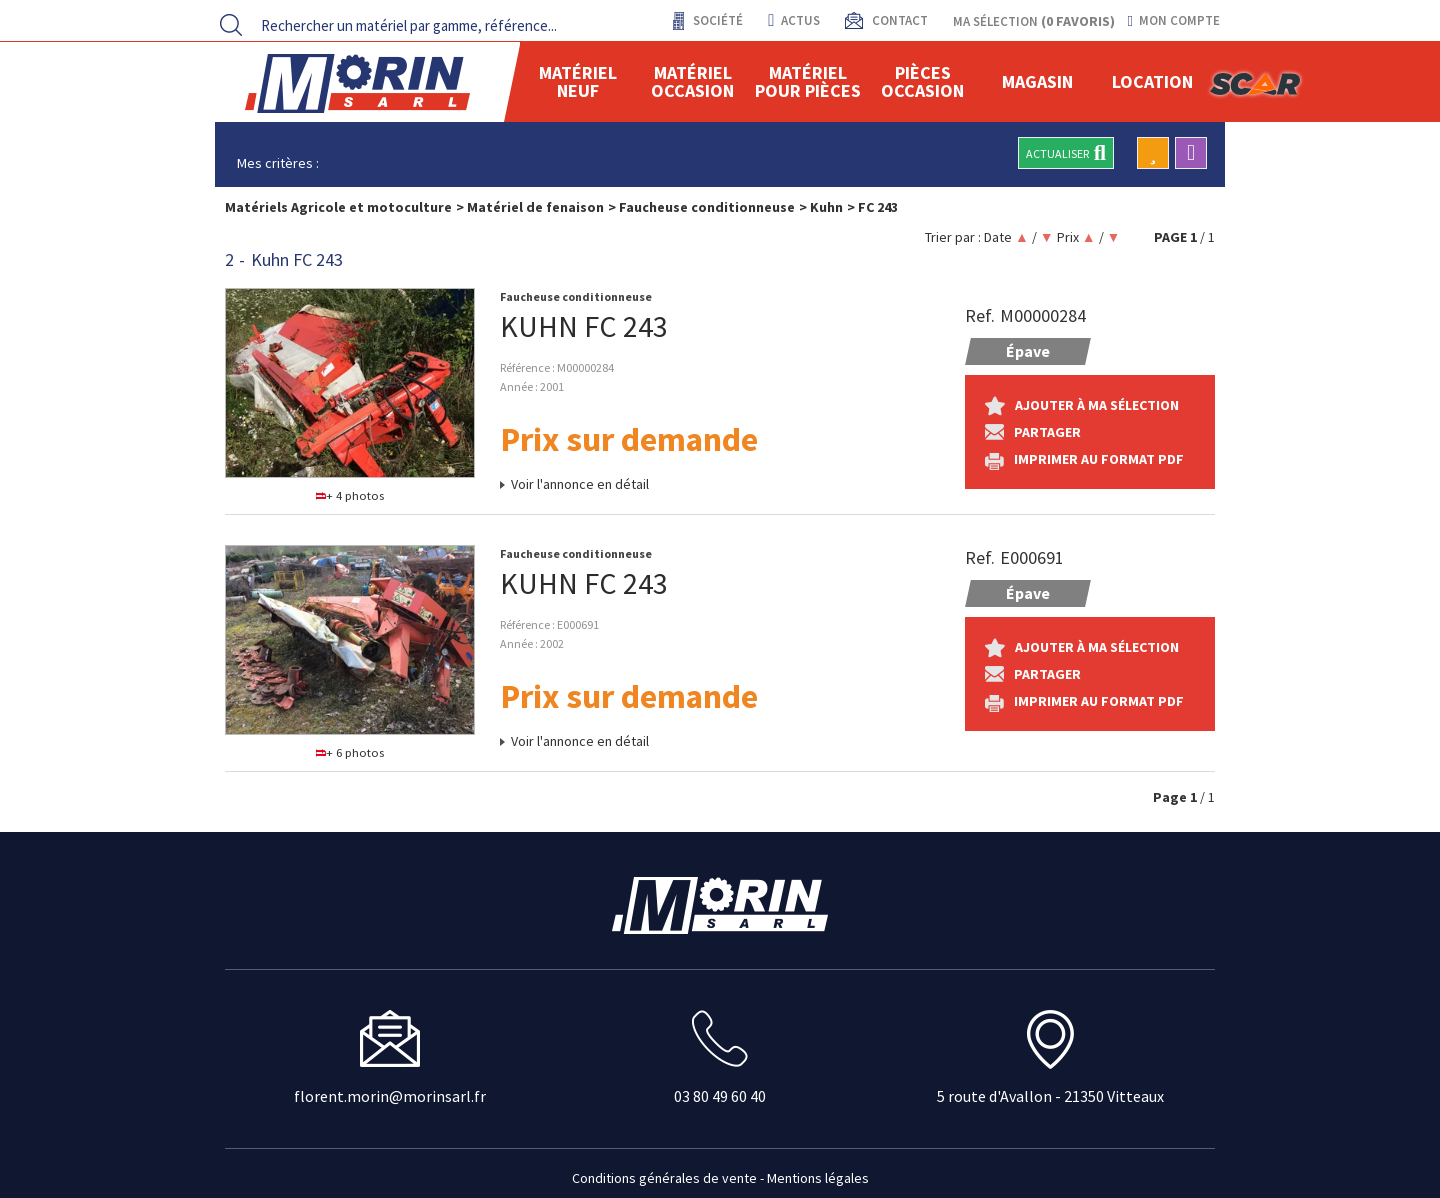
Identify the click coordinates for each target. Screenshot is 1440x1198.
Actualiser (1066, 153)
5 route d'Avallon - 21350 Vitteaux (1050, 1096)
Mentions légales (818, 1178)
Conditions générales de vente (664, 1178)
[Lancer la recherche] (231, 25)
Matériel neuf (578, 81)
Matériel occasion (692, 81)
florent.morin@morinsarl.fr (390, 1096)
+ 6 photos (350, 752)
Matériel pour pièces (808, 81)
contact (898, 20)
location (1152, 81)
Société (716, 20)
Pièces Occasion (922, 81)
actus (793, 20)
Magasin (1037, 81)
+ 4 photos (350, 495)
